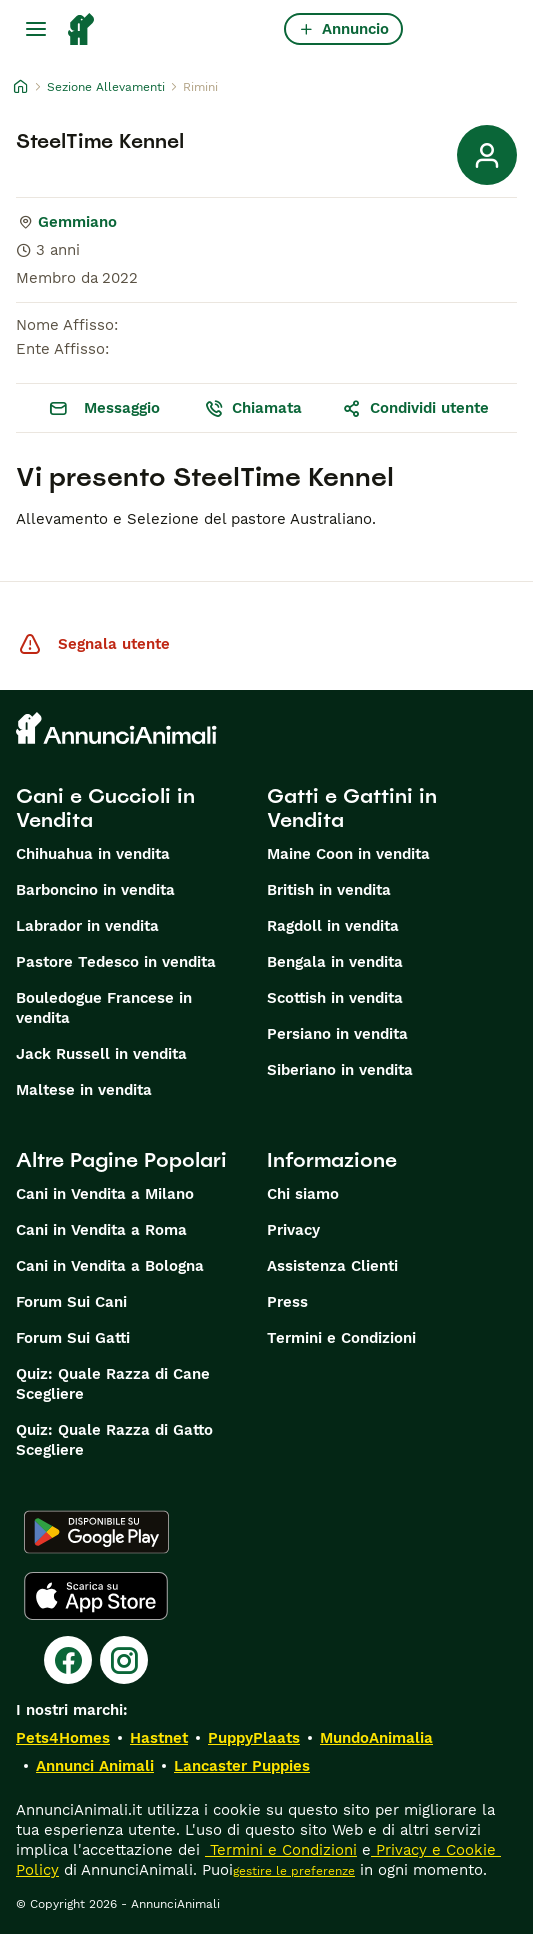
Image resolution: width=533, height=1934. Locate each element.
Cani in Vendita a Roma (101, 1230)
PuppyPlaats (254, 1738)
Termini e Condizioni (341, 1338)
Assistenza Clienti (332, 1266)
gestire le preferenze (294, 1871)
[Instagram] (124, 1660)
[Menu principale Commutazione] (36, 29)
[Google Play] (96, 1532)
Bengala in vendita (335, 962)
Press (287, 1302)
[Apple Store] (96, 1596)
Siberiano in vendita (340, 1070)
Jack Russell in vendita (101, 1054)
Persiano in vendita (337, 1034)
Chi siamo (303, 1194)
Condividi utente (415, 408)
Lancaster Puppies (242, 1766)
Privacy (293, 1230)
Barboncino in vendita (95, 890)
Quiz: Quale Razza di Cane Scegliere (113, 1384)
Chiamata (253, 408)
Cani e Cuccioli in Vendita (105, 808)
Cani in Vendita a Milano (105, 1194)
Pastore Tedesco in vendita (116, 962)
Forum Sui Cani (71, 1302)
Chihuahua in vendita (93, 854)
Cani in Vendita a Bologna (110, 1266)
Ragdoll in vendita (333, 926)
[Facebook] (68, 1660)
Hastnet (159, 1738)
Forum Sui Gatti (73, 1338)
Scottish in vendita (335, 998)
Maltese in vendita (84, 1090)
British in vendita (329, 890)
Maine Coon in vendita (348, 854)
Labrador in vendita (87, 926)
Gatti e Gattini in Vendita (352, 808)
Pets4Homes (63, 1738)
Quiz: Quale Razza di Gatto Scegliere (114, 1440)
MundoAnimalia (376, 1738)
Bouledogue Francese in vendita (104, 1008)
